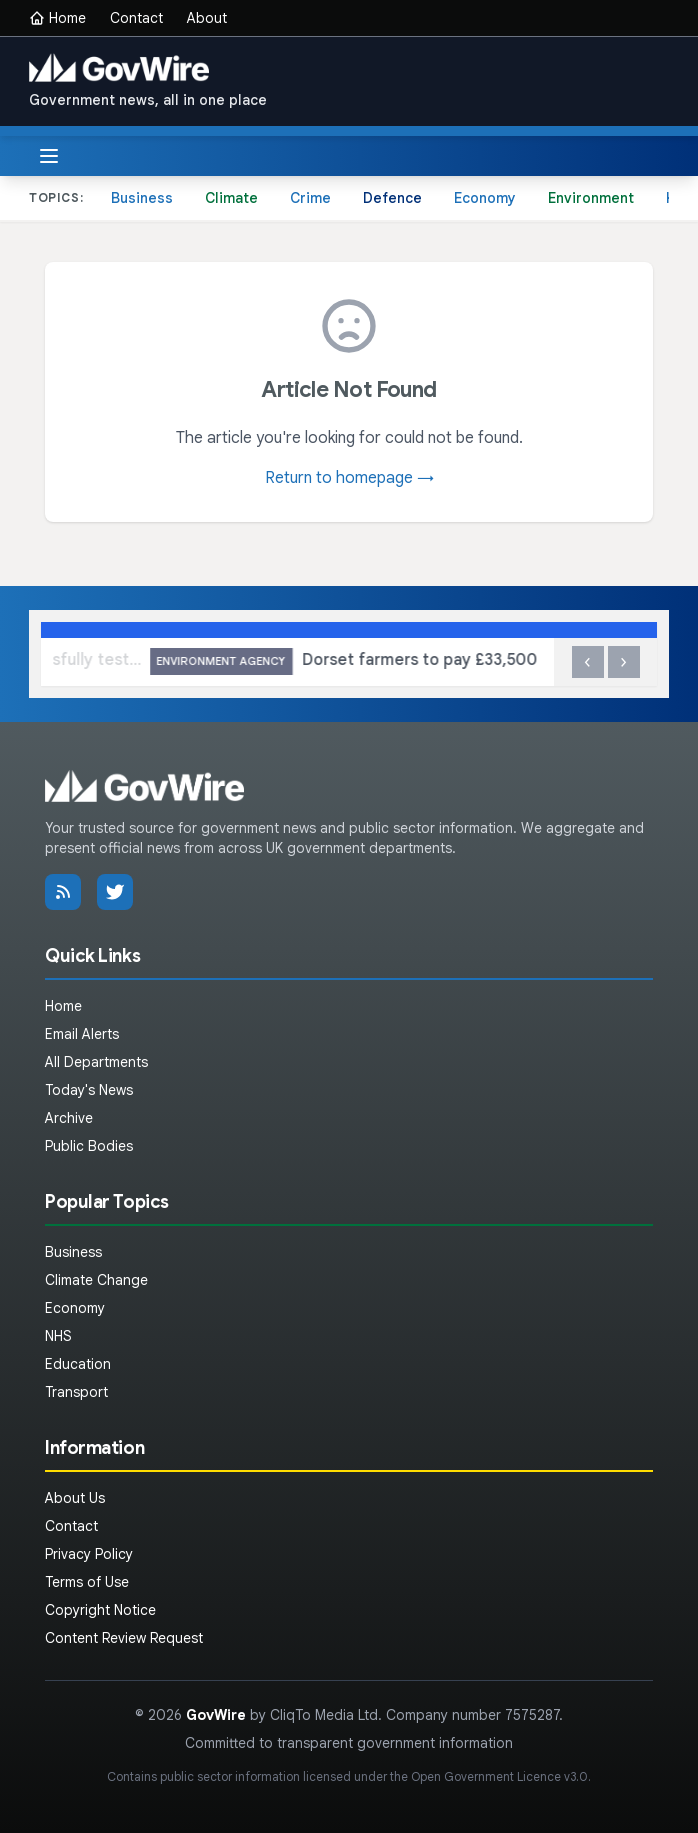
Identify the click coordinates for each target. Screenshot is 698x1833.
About (207, 18)
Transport (76, 1392)
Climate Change (96, 1280)
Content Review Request (124, 1638)
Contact (136, 18)
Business (142, 198)
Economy (485, 198)
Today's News (89, 1090)
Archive (69, 1118)
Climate (231, 198)
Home (57, 18)
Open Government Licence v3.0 (499, 1776)
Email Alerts (82, 1034)
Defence (392, 198)
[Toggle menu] (49, 156)
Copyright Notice (100, 1610)
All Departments (96, 1062)
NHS (58, 1336)
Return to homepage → (349, 478)
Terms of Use (87, 1582)
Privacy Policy (89, 1554)
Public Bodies (89, 1146)
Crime (310, 198)
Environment (591, 198)
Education (78, 1364)
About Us (75, 1498)
